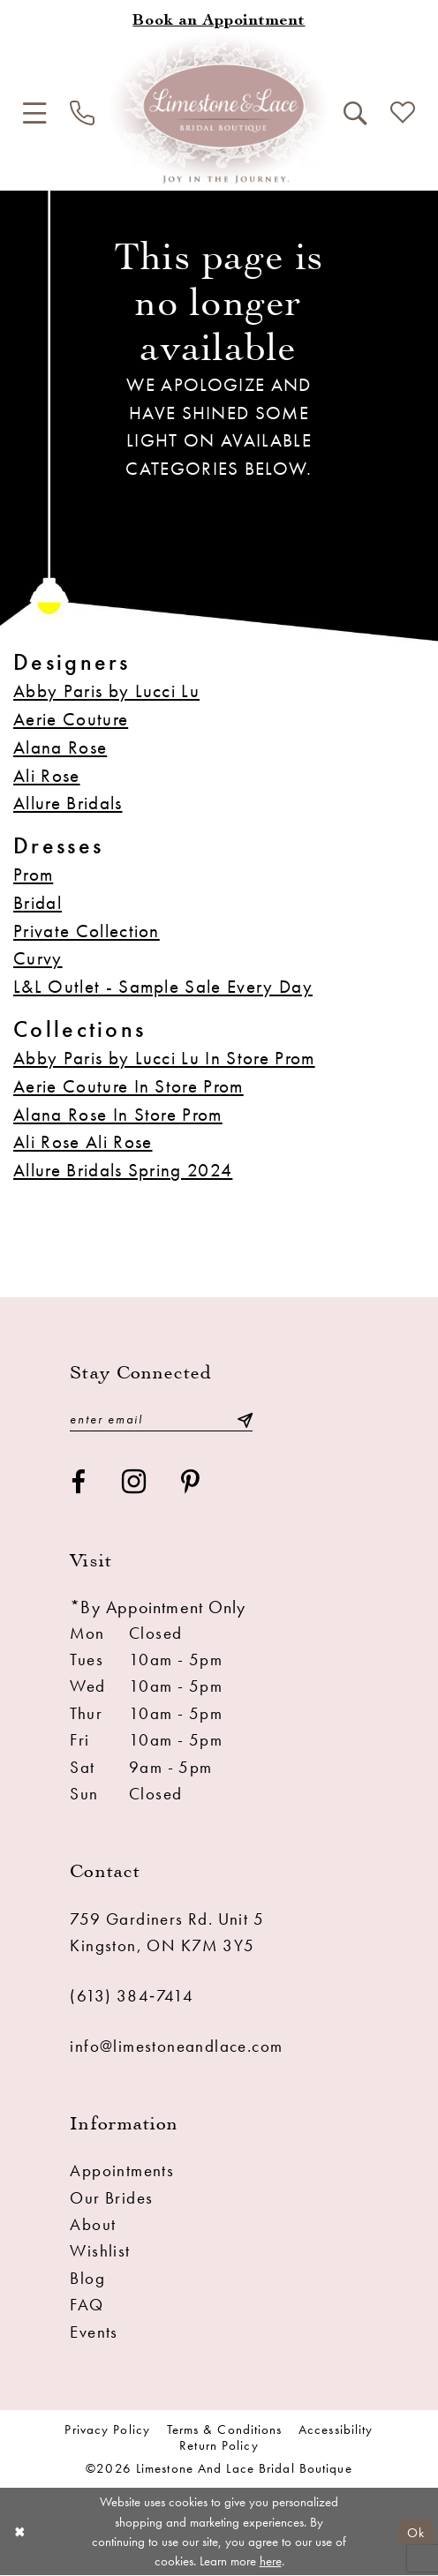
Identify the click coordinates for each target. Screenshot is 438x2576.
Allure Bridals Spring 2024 (122, 1170)
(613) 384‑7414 (131, 1996)
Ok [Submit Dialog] (416, 2531)
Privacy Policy (107, 2429)
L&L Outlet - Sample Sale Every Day (163, 986)
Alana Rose (60, 747)
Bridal (37, 902)
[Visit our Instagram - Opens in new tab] (134, 1483)
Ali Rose (46, 775)
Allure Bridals (68, 803)
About (93, 2224)
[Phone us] (82, 113)
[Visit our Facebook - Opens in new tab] (78, 1482)
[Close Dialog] (19, 2532)
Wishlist (100, 2251)
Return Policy (218, 2446)
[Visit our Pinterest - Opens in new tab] (190, 1482)
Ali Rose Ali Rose (83, 1141)
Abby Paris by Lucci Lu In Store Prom (164, 1058)
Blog (87, 2278)
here (271, 2560)
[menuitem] (34, 113)
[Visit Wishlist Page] (402, 113)
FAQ (86, 2305)
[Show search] (355, 113)
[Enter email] (161, 1419)
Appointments (122, 2171)
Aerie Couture (70, 719)
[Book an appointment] (219, 21)
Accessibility (335, 2429)
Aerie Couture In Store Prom (128, 1086)
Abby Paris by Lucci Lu (106, 690)
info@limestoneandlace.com (176, 2046)
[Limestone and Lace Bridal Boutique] (219, 109)
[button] (34, 113)
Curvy (38, 958)
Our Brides (111, 2198)
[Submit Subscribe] (244, 1419)
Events (93, 2332)
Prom (33, 874)
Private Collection (86, 931)
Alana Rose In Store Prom (118, 1114)
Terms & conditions (225, 2429)
